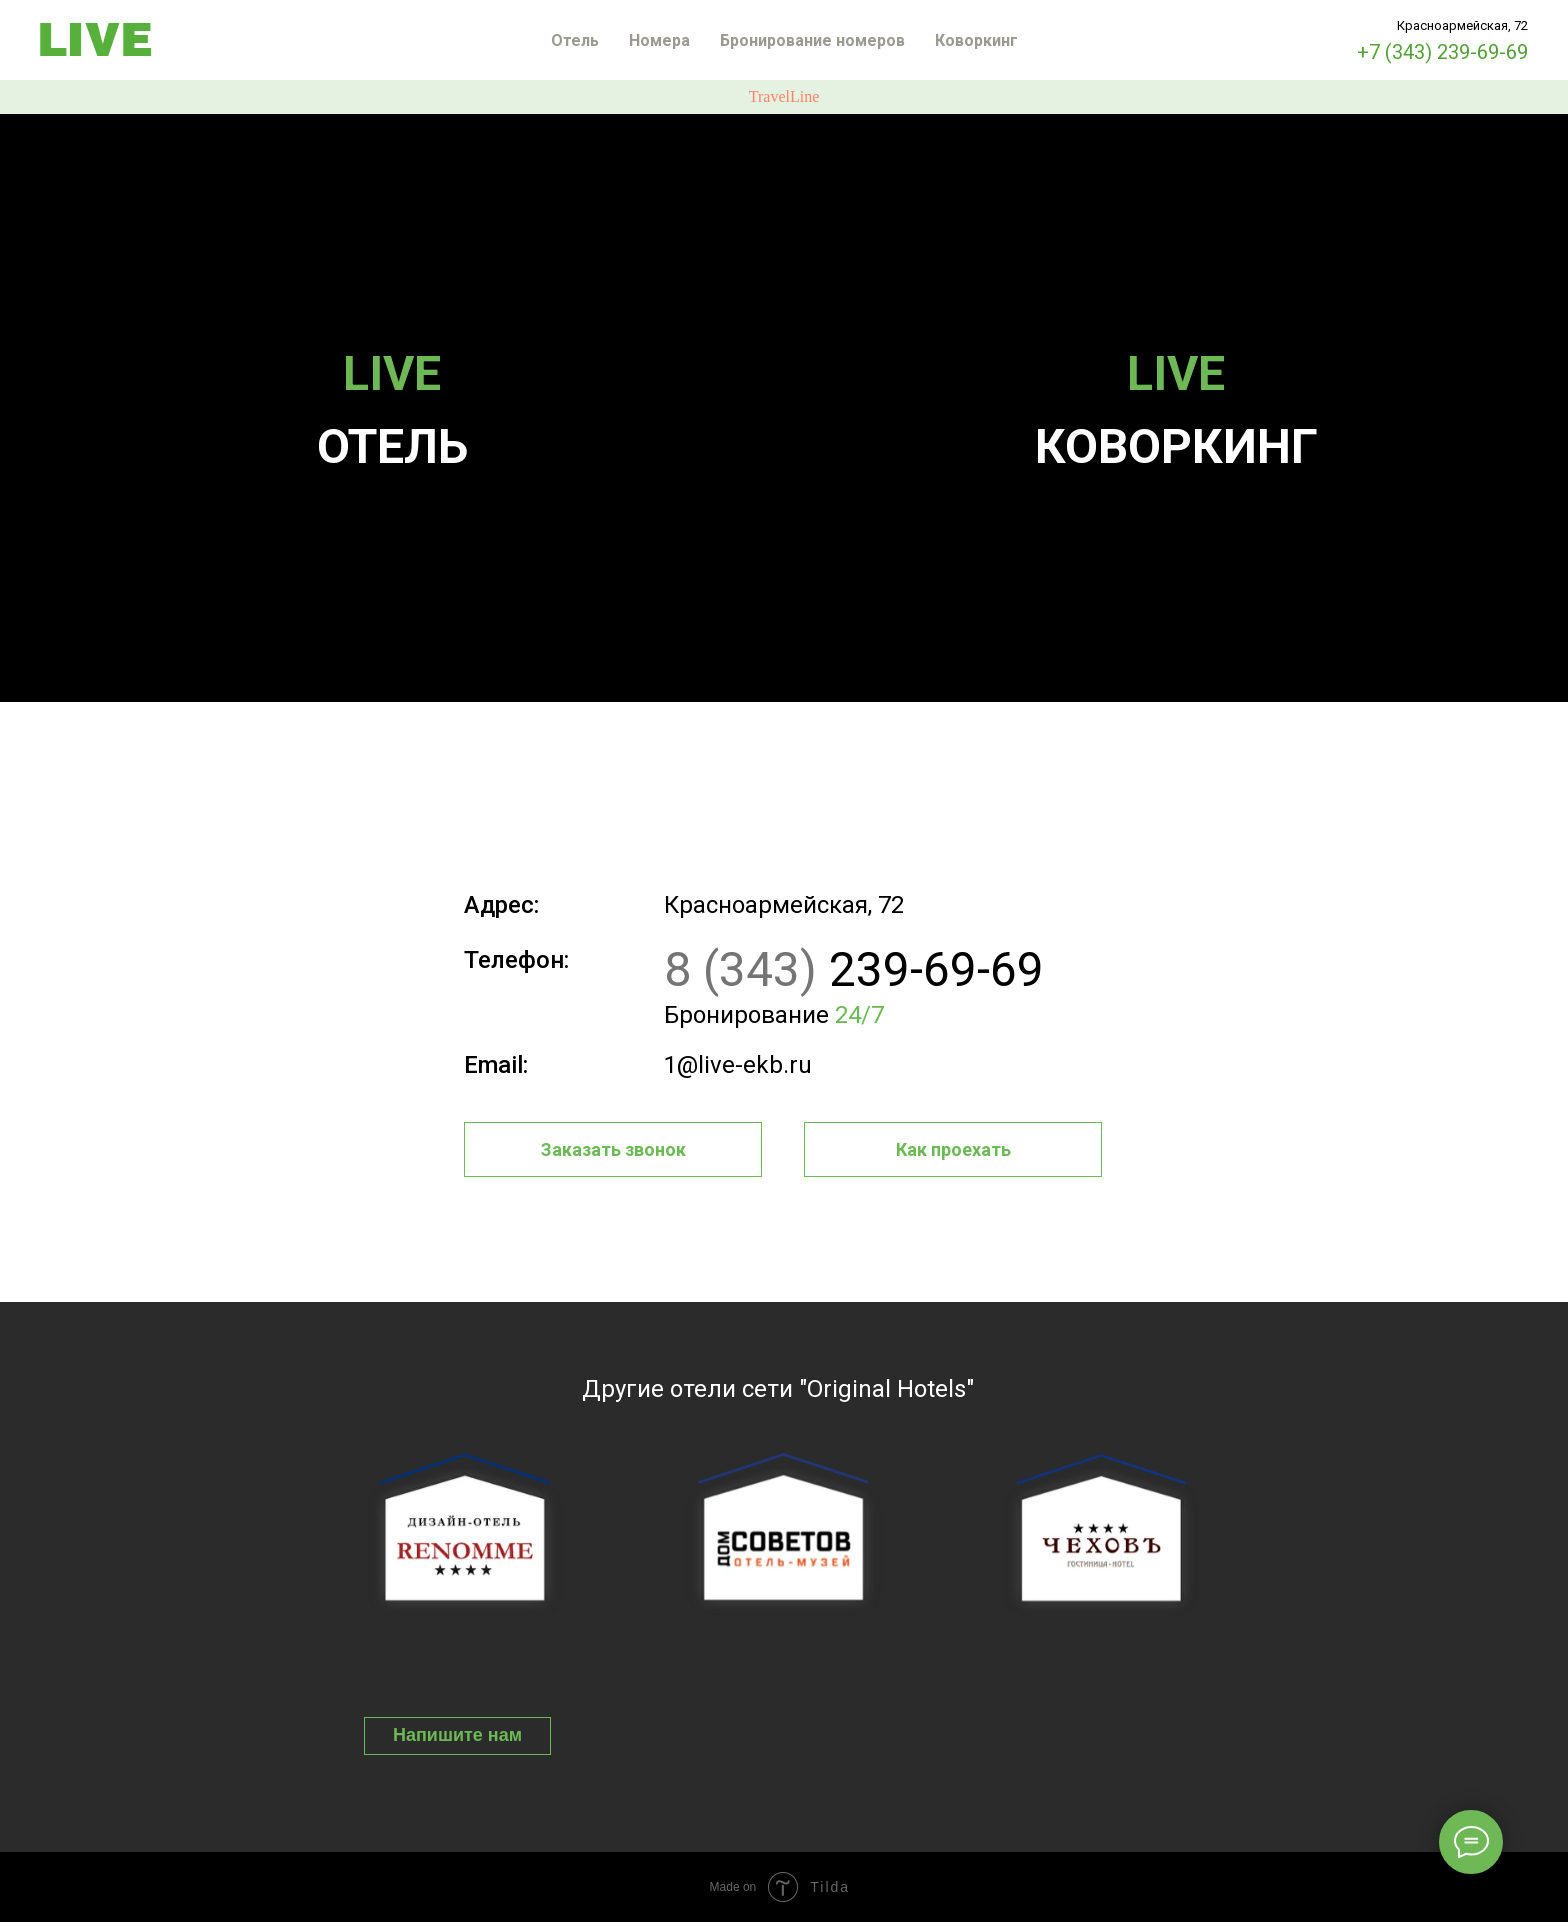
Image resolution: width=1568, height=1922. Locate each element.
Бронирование (774, 1015)
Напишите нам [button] (457, 1735)
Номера (659, 40)
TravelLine (784, 96)
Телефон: (516, 960)
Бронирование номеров (812, 40)
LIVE (392, 373)
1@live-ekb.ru (738, 1065)
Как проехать (953, 1149)
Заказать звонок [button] (613, 1149)
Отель (575, 40)
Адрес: (501, 905)
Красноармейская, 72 (784, 905)
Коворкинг (976, 40)
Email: (496, 1065)
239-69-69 (854, 969)
